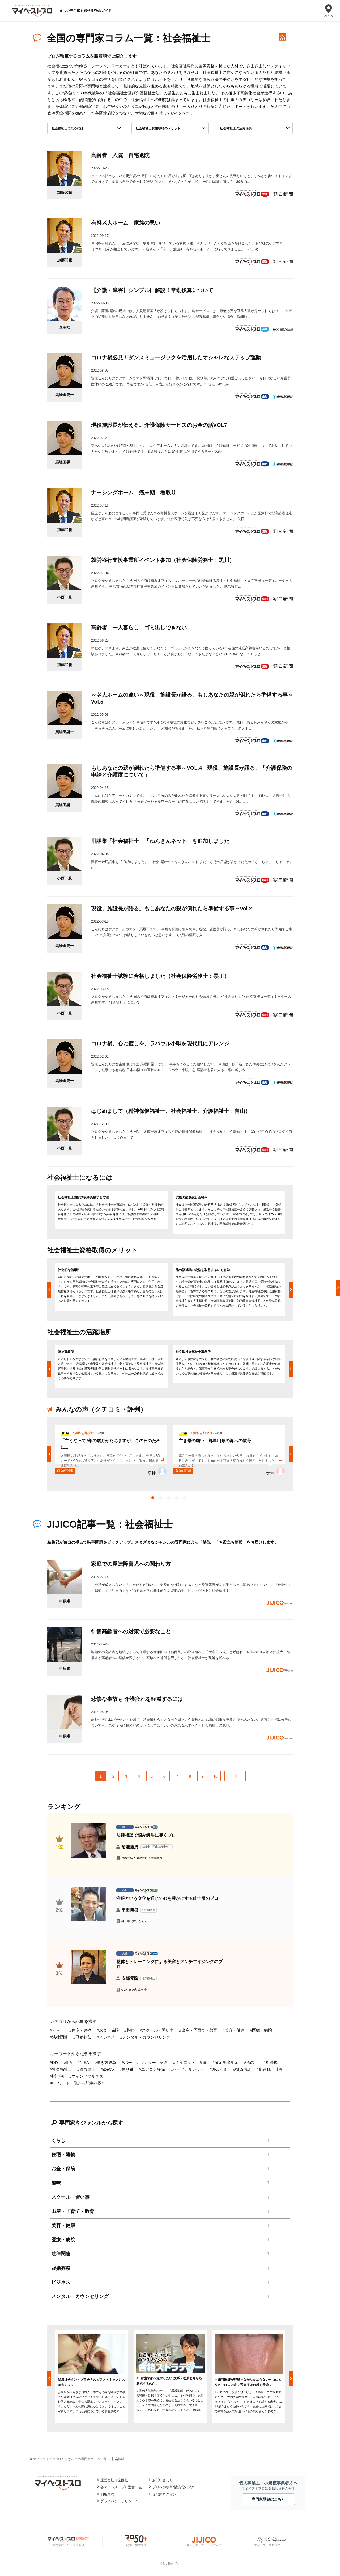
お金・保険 (63, 2168)
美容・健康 (63, 2225)
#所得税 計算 (270, 2069)
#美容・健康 (234, 2030)
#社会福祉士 (61, 2069)
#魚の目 (251, 2062)
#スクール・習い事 (157, 2030)
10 (215, 1776)
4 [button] (178, 1499)
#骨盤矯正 (86, 2069)
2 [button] (162, 1499)
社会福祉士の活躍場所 (236, 128)
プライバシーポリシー (117, 2501)
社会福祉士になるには (67, 128)
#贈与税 (57, 2076)
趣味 (56, 2183)
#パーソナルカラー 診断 (145, 2062)
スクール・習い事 (70, 2197)
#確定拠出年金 (225, 2062)
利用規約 (107, 2494)
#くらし (57, 2030)
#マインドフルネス (86, 2076)
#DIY (54, 2062)
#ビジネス (106, 2037)
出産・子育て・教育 (72, 2211)
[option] (111, 1210)
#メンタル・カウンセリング (145, 2037)
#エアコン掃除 (152, 2069)
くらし (58, 2140)
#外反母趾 (219, 2069)
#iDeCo (107, 2069)
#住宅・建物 (80, 2030)
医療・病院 (63, 2239)
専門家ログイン (164, 2494)
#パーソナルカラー (187, 2069)
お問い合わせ (162, 2480)
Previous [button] (49, 1290)
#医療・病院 (261, 2030)
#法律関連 (59, 2037)
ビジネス (60, 2282)
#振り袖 (126, 2069)
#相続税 (271, 2062)
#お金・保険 (108, 2030)
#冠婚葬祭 (82, 2037)
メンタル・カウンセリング (80, 2296)
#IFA (68, 2062)
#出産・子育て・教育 (198, 2030)
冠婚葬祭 (60, 2268)
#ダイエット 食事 (190, 2062)
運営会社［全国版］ (115, 2480)
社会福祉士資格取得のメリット (158, 128)
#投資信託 (242, 2069)
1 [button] (154, 1499)
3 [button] (170, 1499)
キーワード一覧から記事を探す (78, 2083)
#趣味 (129, 2030)
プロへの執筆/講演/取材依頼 (174, 2487)
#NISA (83, 2062)
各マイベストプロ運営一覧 (121, 2487)
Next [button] (291, 1290)
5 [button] (186, 1499)
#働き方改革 (105, 2062)
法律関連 (60, 2254)
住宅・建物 (63, 2154)
